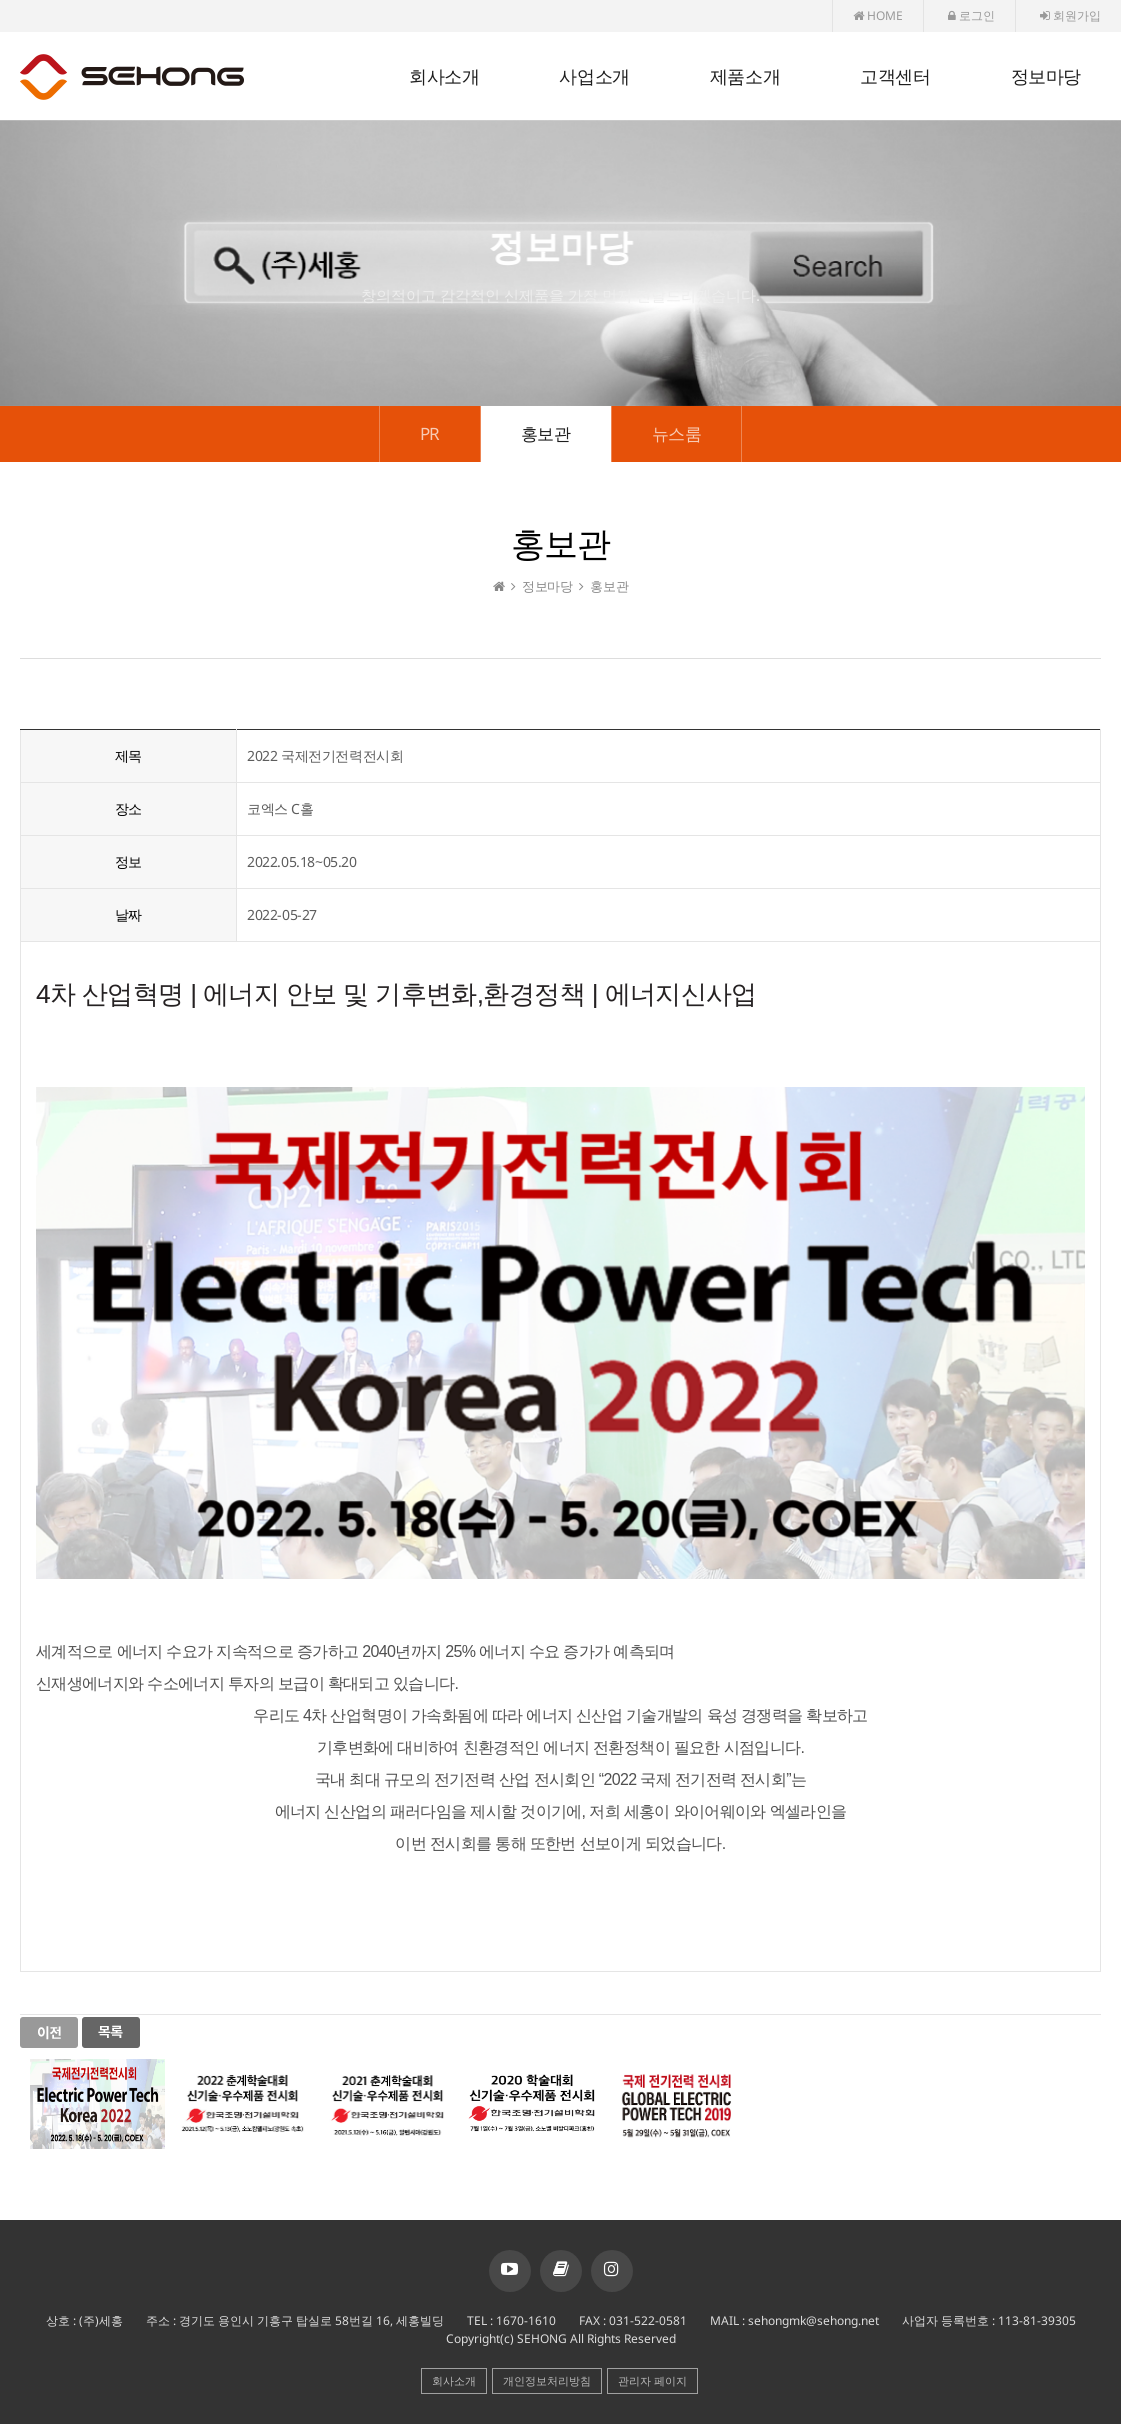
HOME (878, 15)
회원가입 (1070, 15)
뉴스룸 (677, 433)
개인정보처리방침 (547, 2380)
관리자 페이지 (652, 2380)
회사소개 (444, 77)
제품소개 (745, 77)
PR (430, 433)
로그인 (971, 15)
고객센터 (895, 77)
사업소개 (594, 77)
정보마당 (1046, 77)
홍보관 (546, 433)
